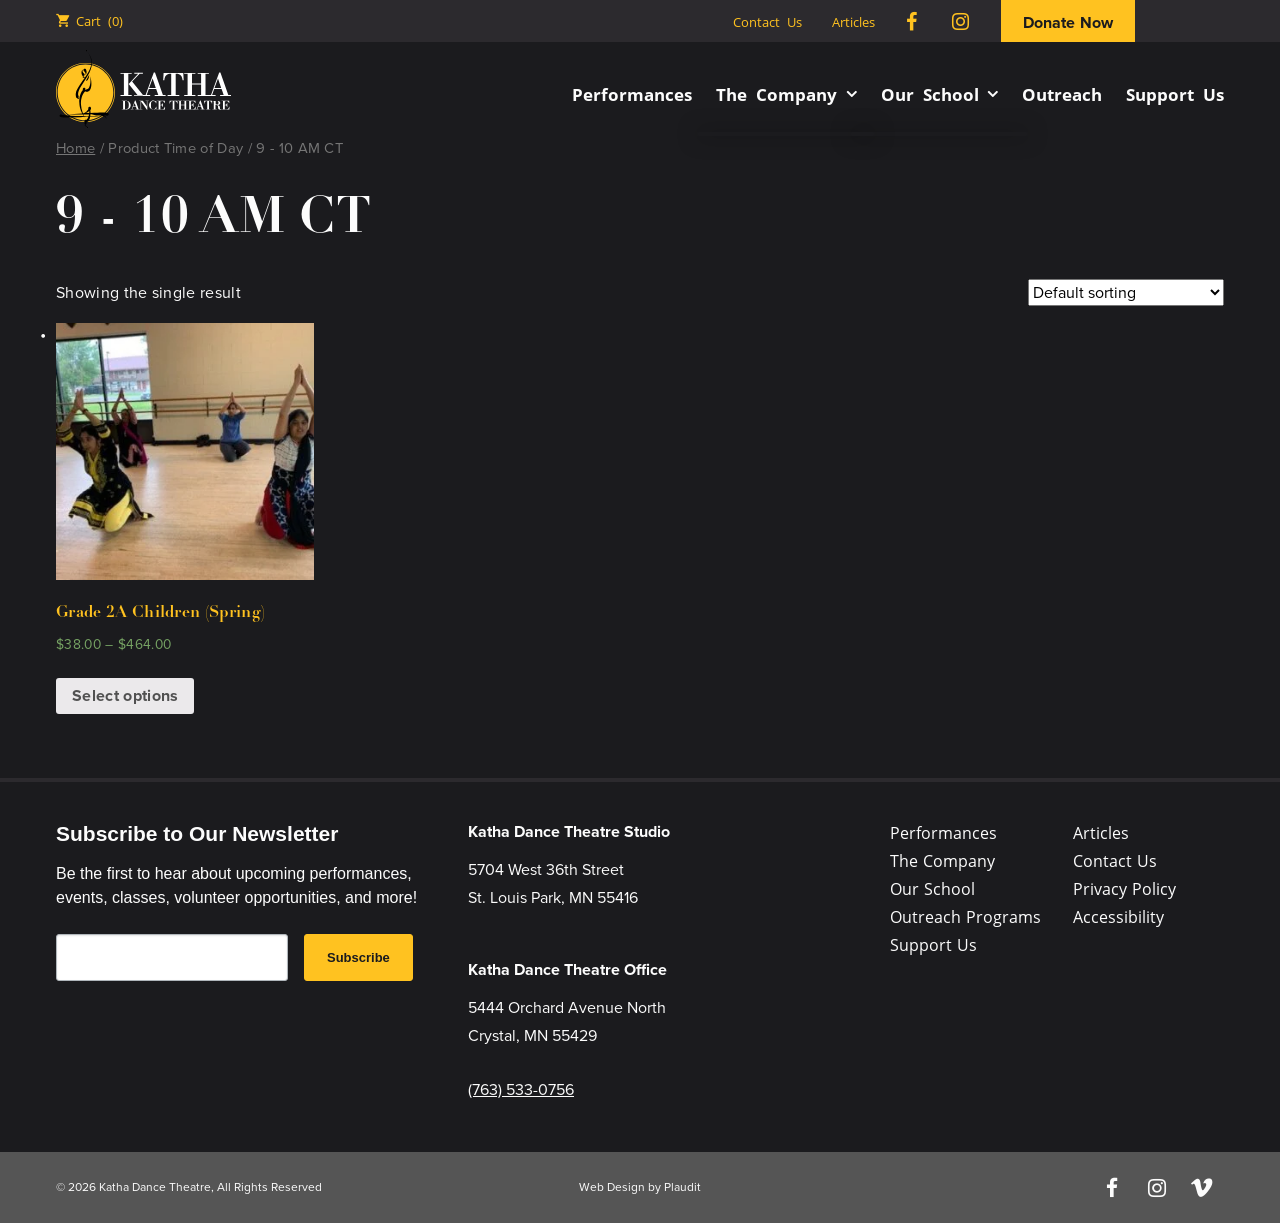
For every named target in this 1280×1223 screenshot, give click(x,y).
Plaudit (682, 1187)
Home (75, 148)
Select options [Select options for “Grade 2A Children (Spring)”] (125, 695)
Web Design (612, 1187)
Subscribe (358, 957)
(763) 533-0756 (521, 1089)
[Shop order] (1126, 292)
